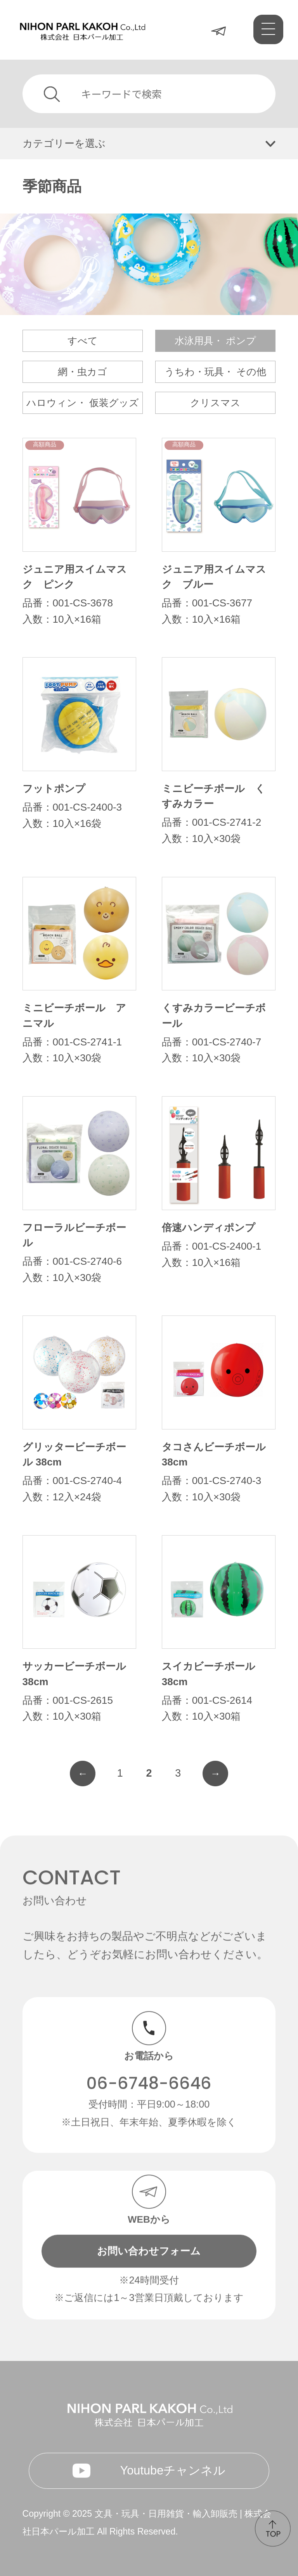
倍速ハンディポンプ (208, 1227)
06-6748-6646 (148, 2067)
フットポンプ (54, 788)
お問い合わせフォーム (149, 2235)
